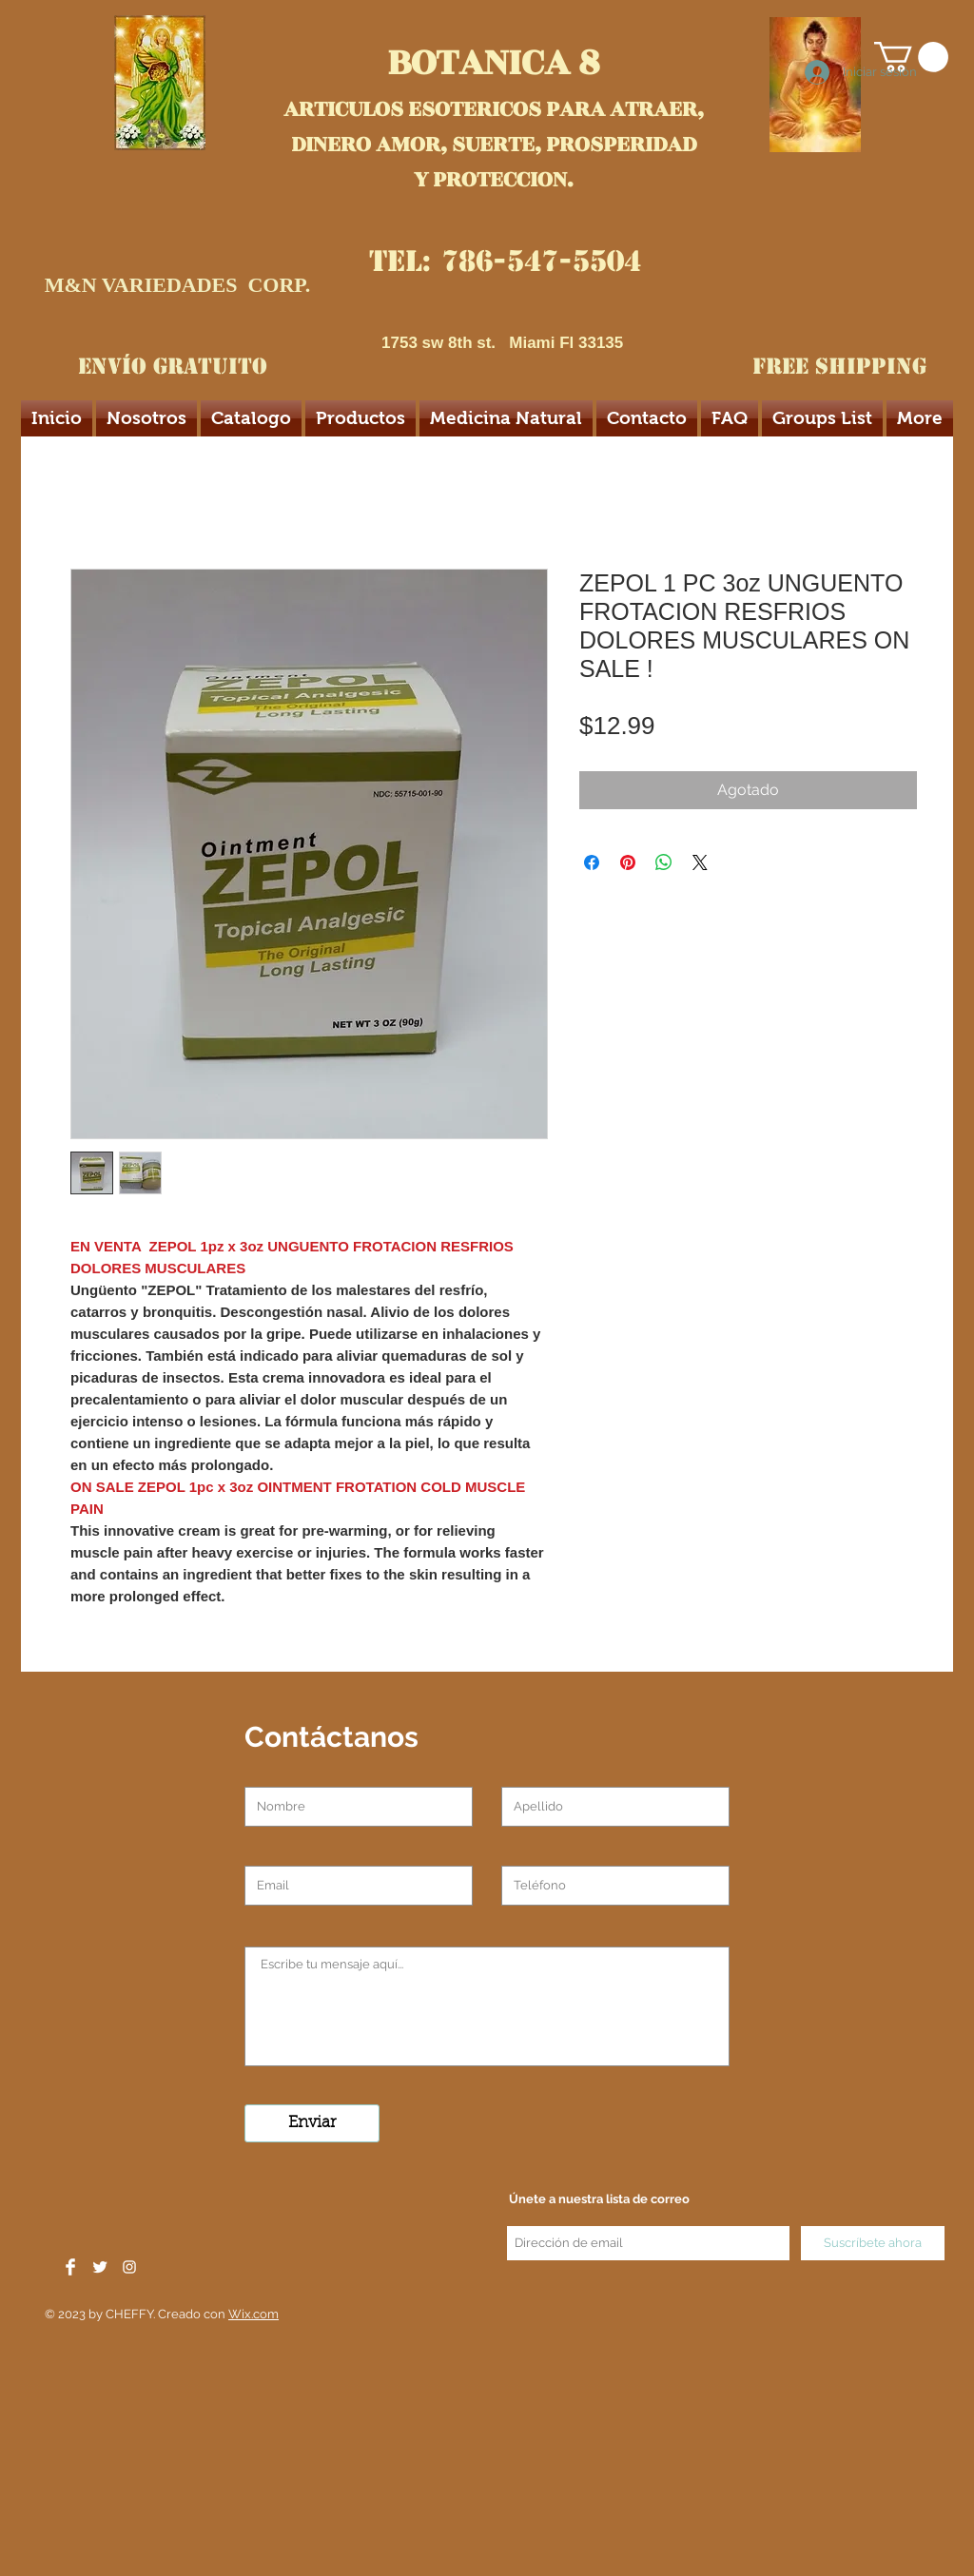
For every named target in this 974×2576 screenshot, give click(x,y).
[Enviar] (312, 2123)
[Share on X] (700, 862)
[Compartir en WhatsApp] (664, 862)
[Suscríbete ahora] (873, 2243)
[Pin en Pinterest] (627, 862)
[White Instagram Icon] (129, 2267)
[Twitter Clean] (99, 2267)
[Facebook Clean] (70, 2267)
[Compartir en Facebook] (591, 862)
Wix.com (253, 2314)
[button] (911, 57)
